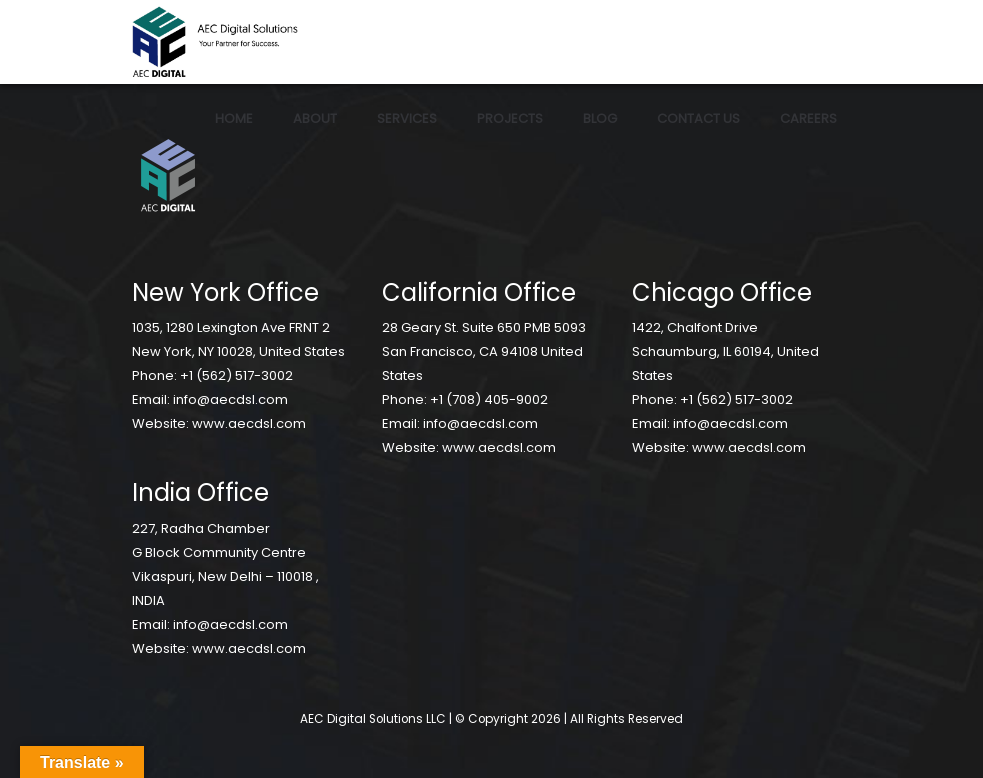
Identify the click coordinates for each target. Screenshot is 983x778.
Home (234, 118)
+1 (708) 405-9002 (489, 399)
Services (407, 118)
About (315, 118)
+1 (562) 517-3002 (236, 375)
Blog (600, 118)
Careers (808, 118)
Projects (510, 118)
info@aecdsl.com (230, 399)
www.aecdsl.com (249, 423)
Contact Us (698, 118)
